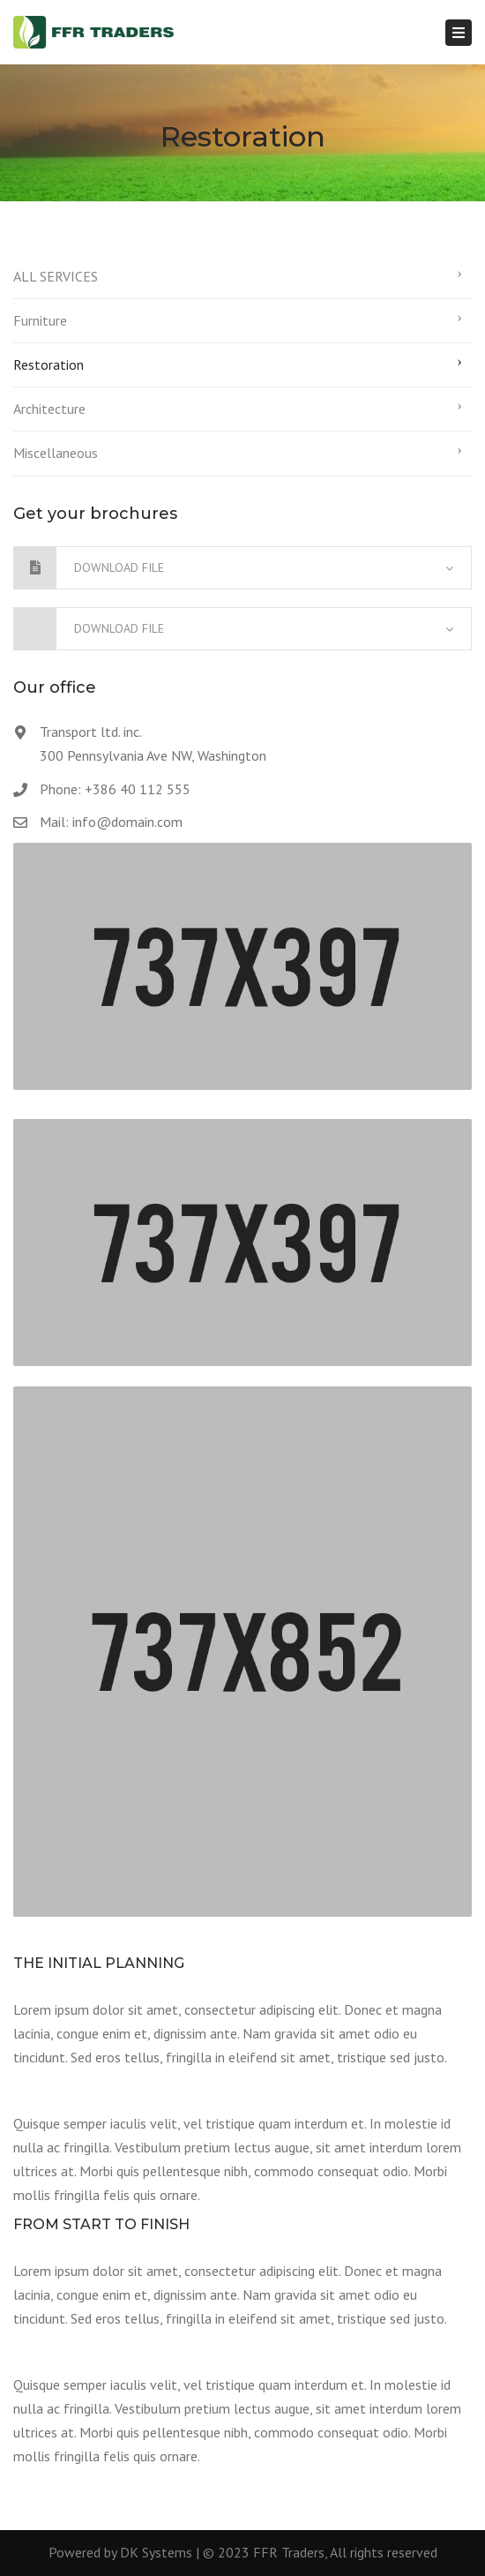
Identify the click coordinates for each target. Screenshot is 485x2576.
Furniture (40, 320)
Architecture (49, 408)
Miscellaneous (55, 453)
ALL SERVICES (55, 276)
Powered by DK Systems (120, 2552)
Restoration (48, 364)
